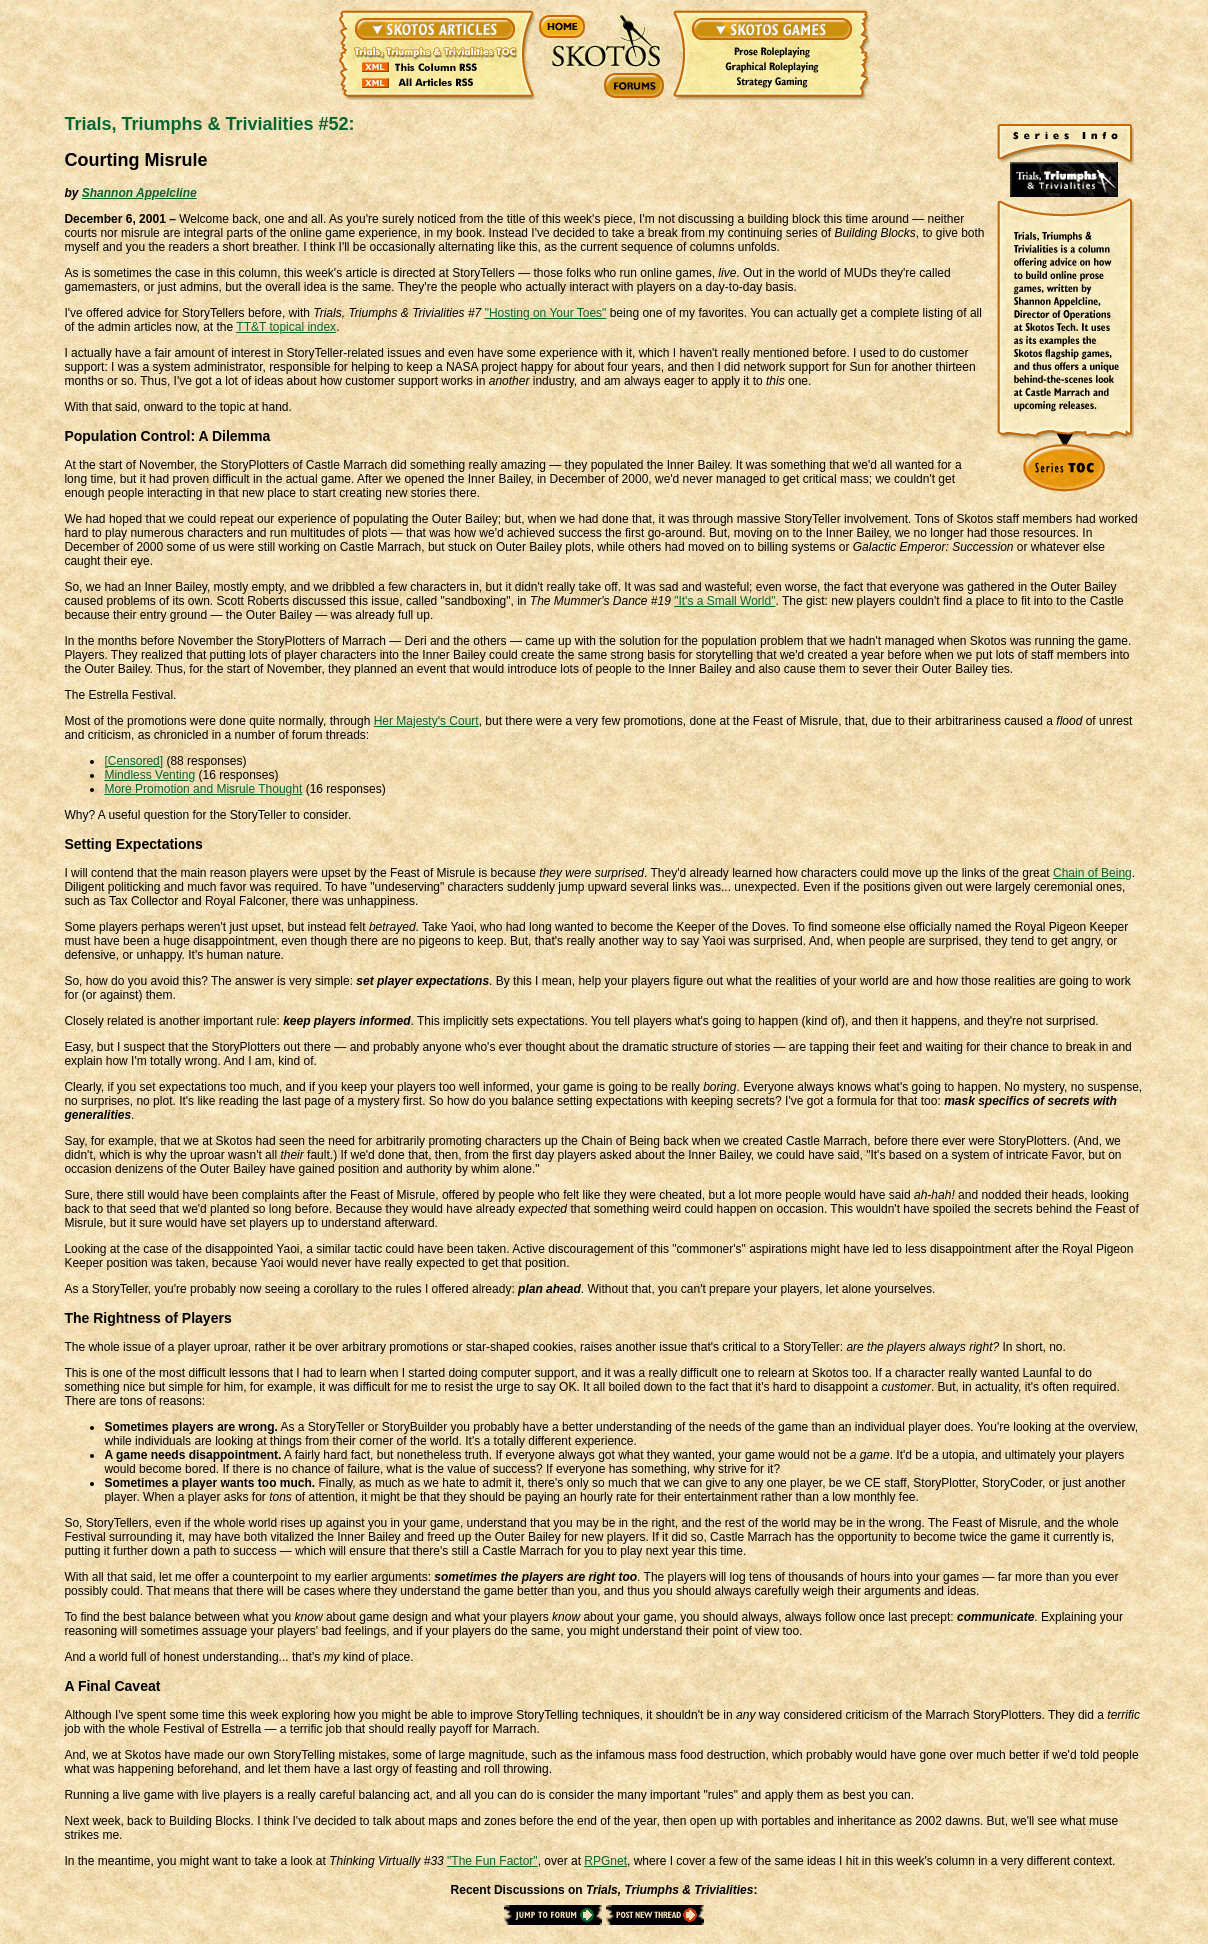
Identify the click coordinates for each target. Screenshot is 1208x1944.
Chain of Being (1092, 873)
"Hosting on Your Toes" (546, 313)
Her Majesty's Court (426, 721)
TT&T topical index (286, 327)
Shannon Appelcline (139, 193)
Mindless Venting (149, 775)
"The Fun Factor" (492, 1861)
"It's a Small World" (724, 601)
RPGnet (605, 1861)
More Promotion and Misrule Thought (203, 789)
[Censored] (133, 761)
